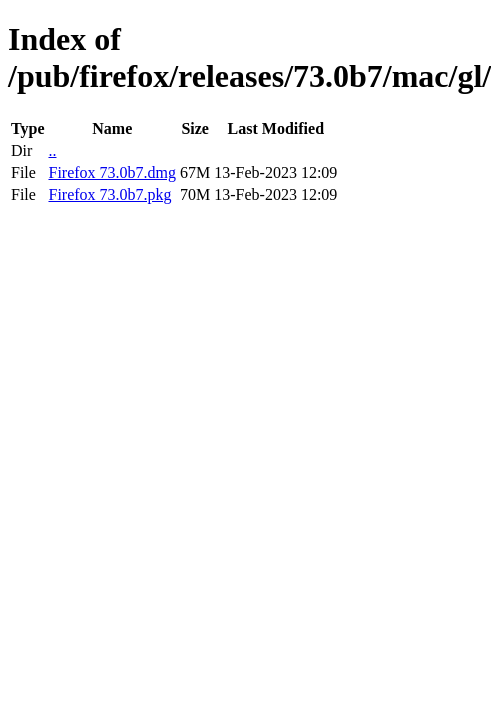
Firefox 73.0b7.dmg (112, 172)
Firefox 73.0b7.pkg (109, 194)
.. (52, 150)
